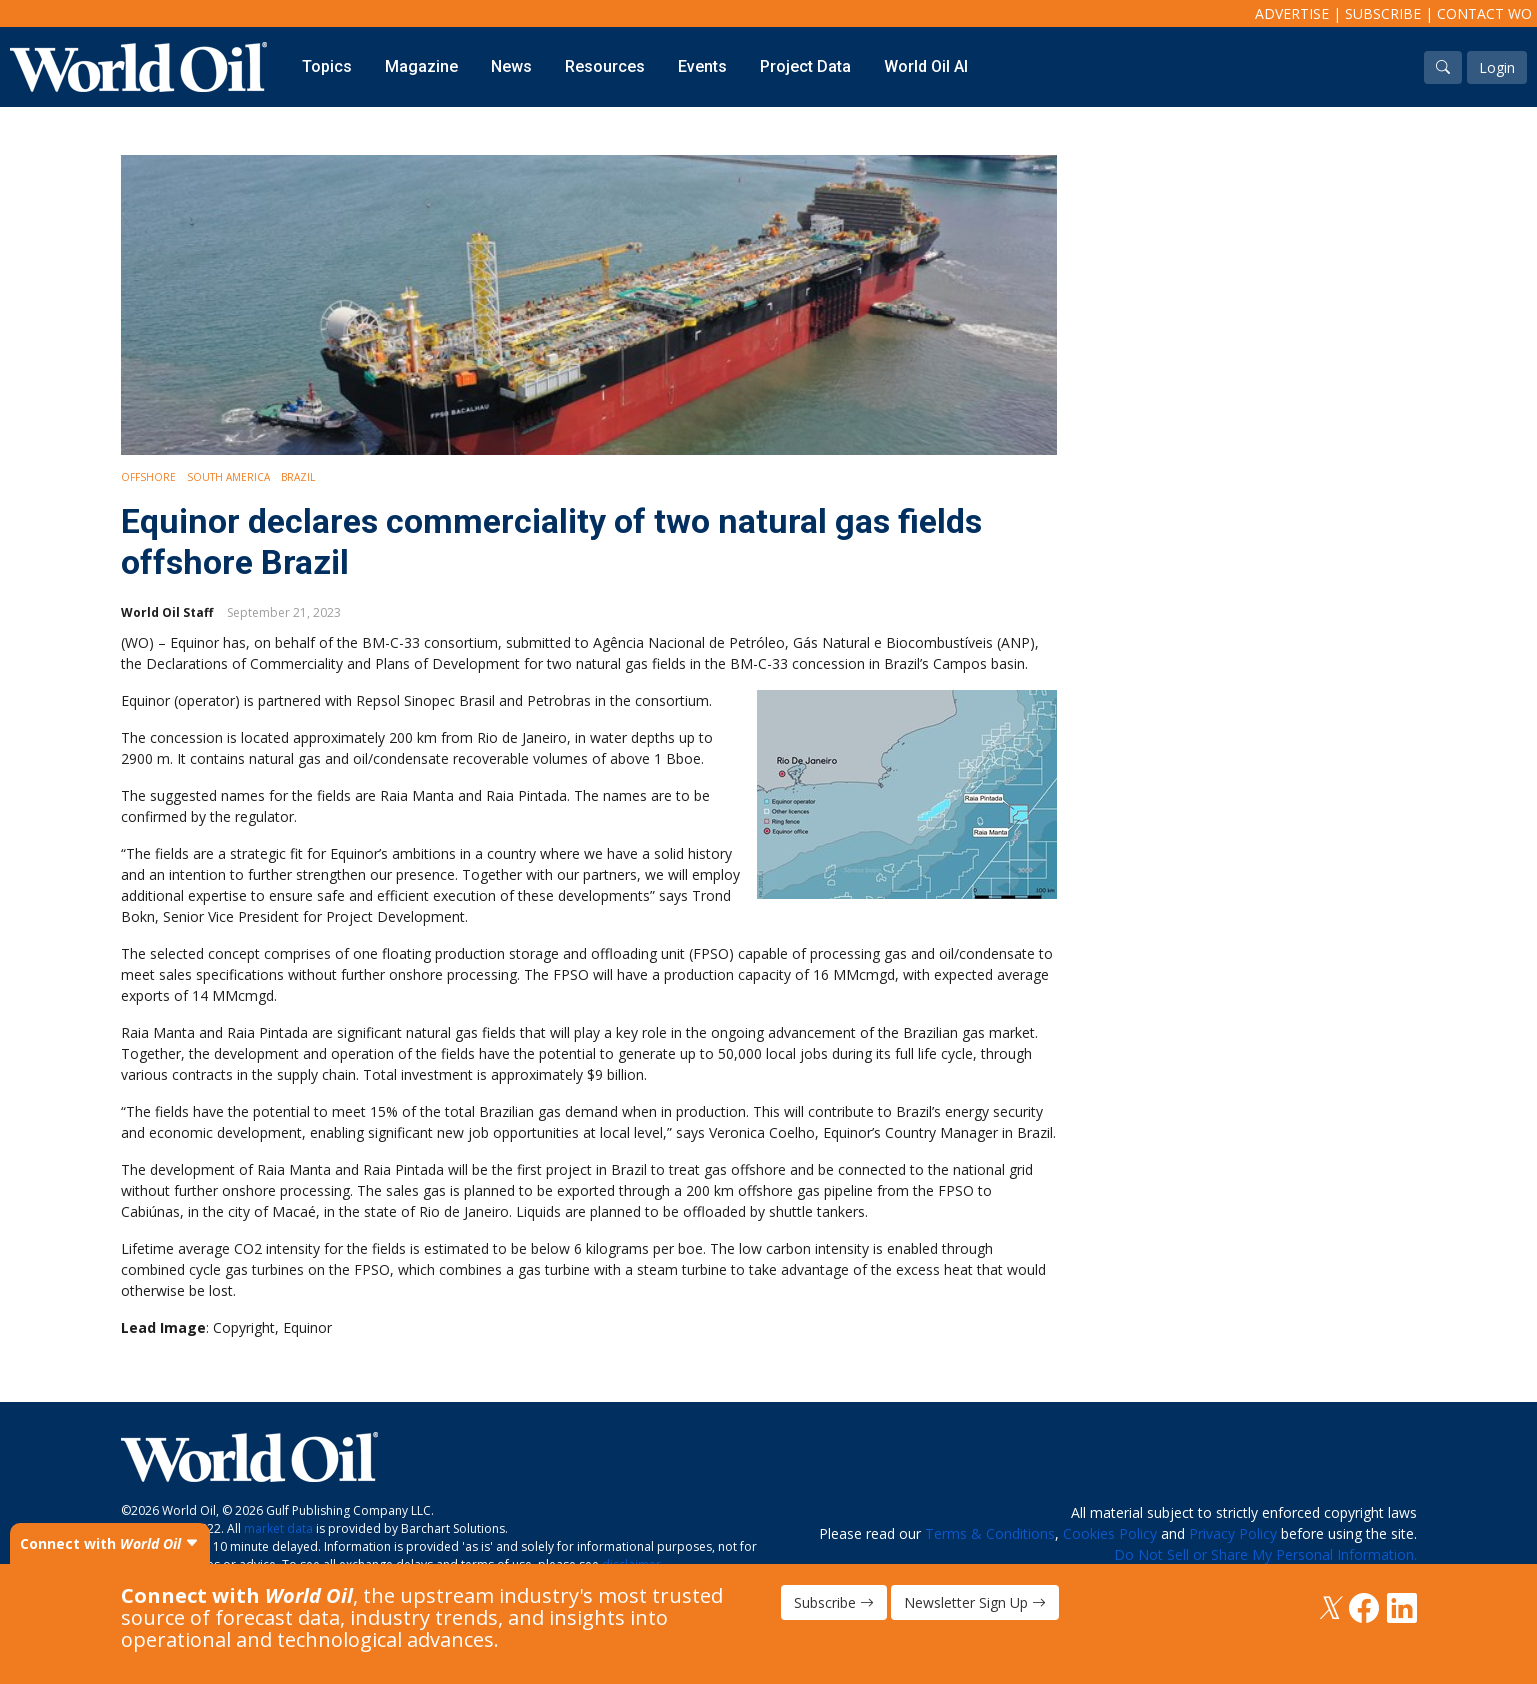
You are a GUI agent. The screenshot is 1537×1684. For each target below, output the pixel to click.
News (511, 66)
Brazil (298, 477)
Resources (605, 66)
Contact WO (1484, 13)
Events (702, 66)
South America (228, 477)
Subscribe (1383, 13)
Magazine (421, 66)
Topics (327, 66)
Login (1497, 67)
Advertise (1292, 13)
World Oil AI (926, 66)
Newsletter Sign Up (975, 1602)
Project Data (805, 66)
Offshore (148, 477)
